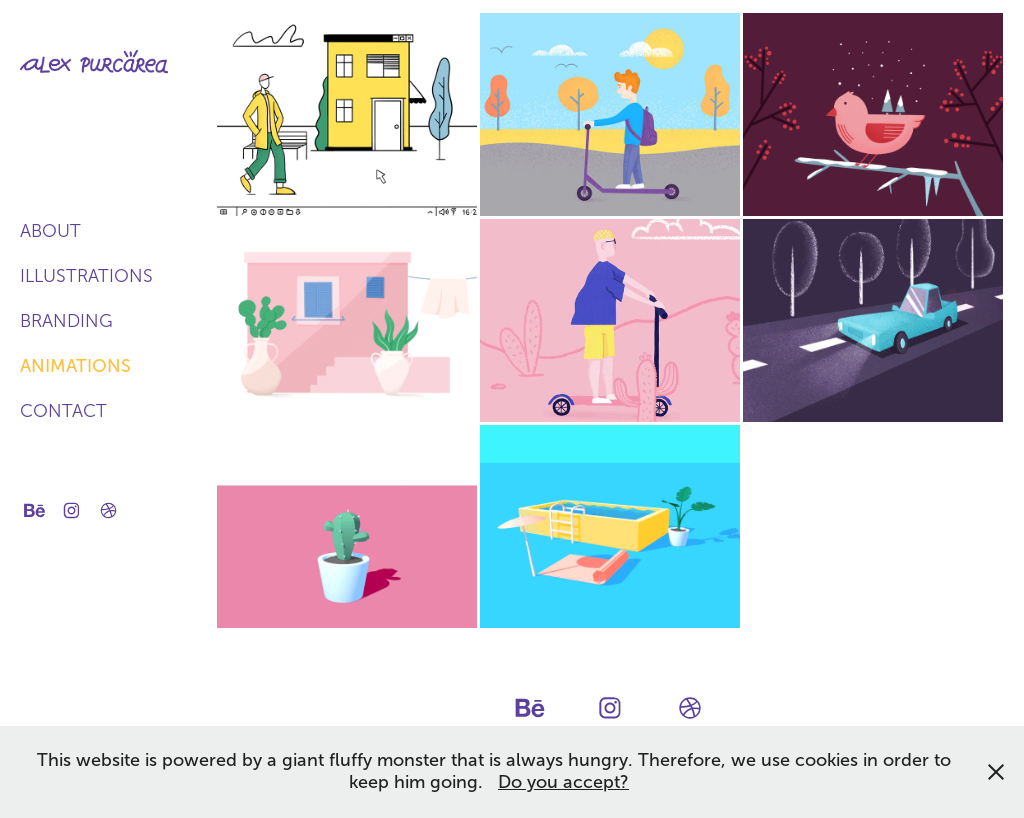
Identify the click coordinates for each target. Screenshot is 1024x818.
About (50, 231)
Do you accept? (563, 782)
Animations (75, 366)
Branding (66, 321)
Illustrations (86, 276)
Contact (63, 411)
